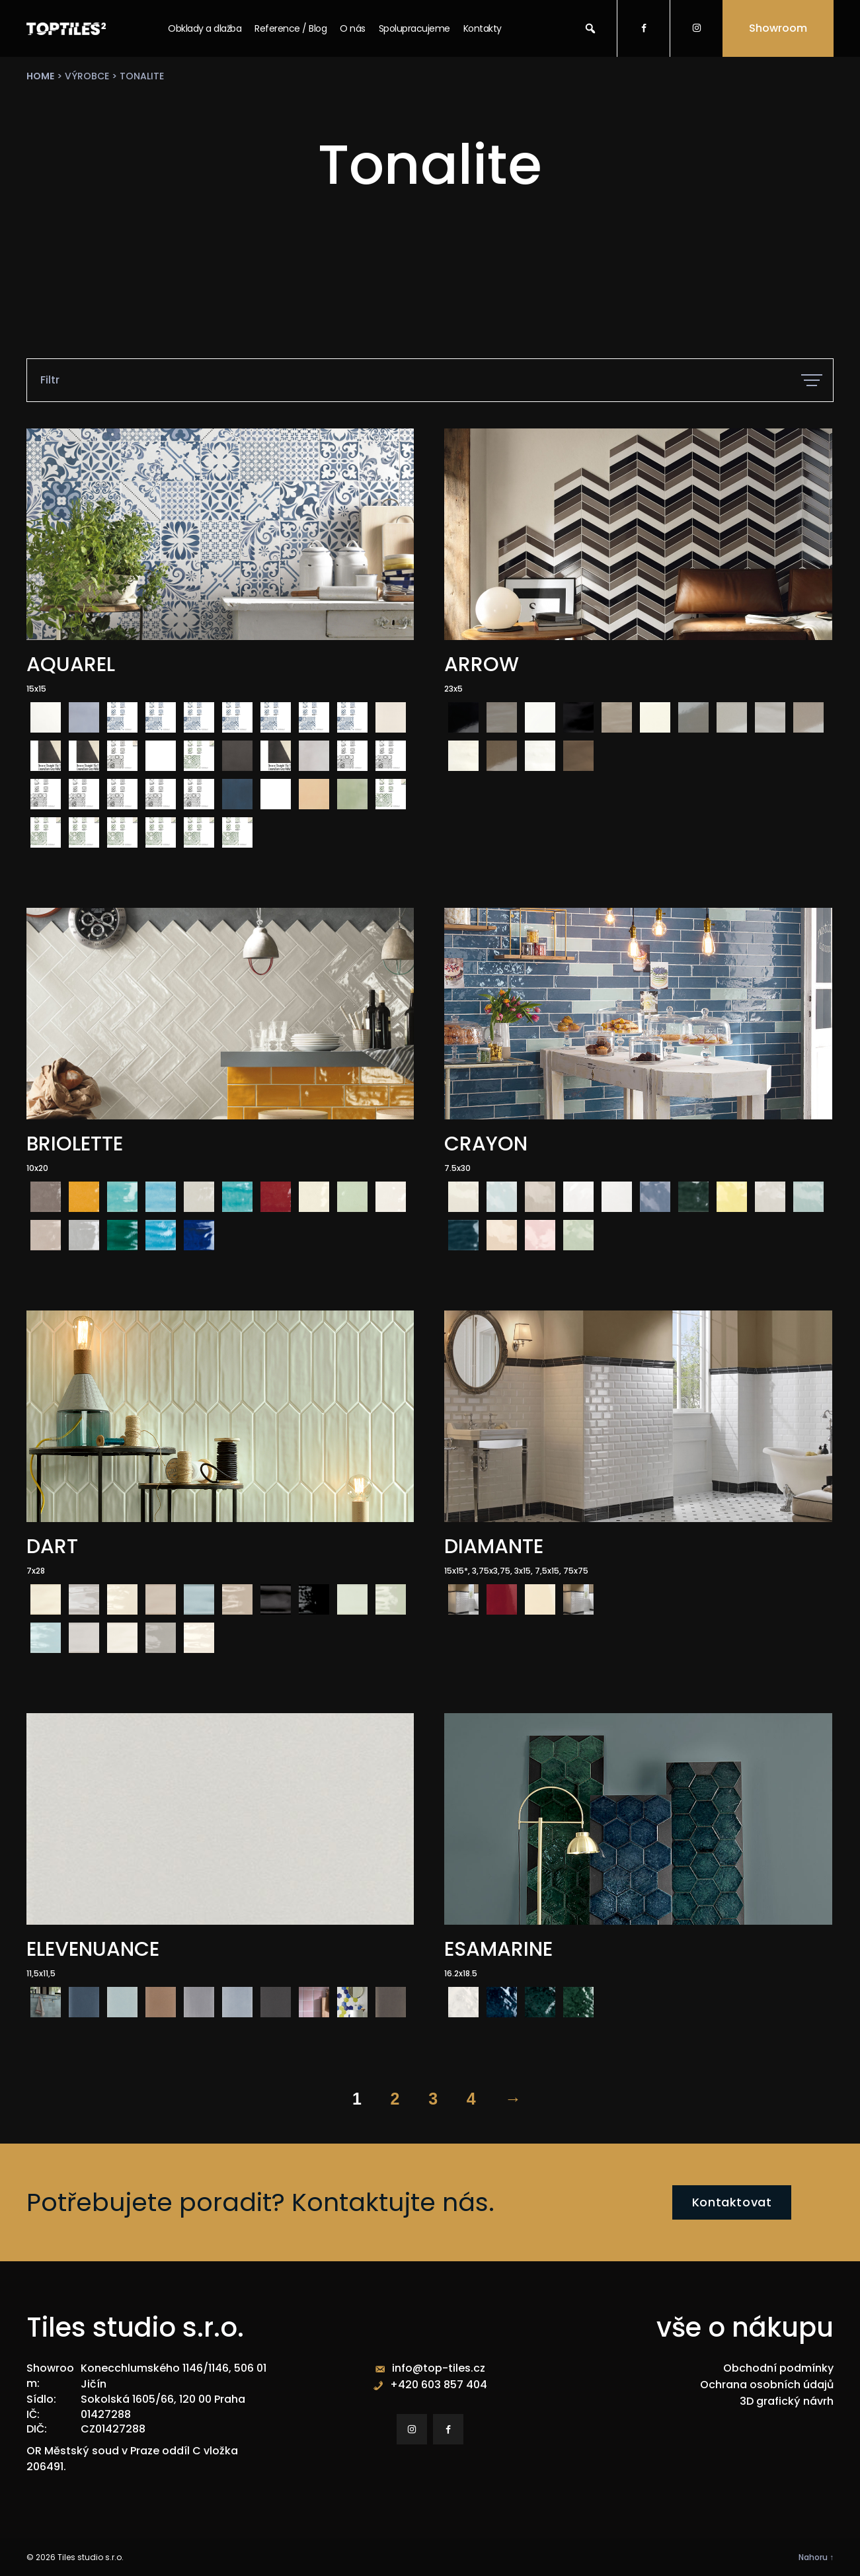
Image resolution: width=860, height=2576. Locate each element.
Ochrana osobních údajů (767, 2386)
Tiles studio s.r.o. (91, 2556)
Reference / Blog (290, 28)
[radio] (45, 717)
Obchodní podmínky (778, 2370)
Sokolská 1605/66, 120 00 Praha (163, 2398)
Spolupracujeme (414, 28)
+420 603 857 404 (438, 2386)
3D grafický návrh (787, 2401)
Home (40, 76)
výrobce (87, 76)
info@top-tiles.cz (438, 2370)
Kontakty (482, 28)
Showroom (778, 28)
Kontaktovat (732, 2203)
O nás (353, 28)
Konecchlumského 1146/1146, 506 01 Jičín (173, 2377)
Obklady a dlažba (204, 28)
